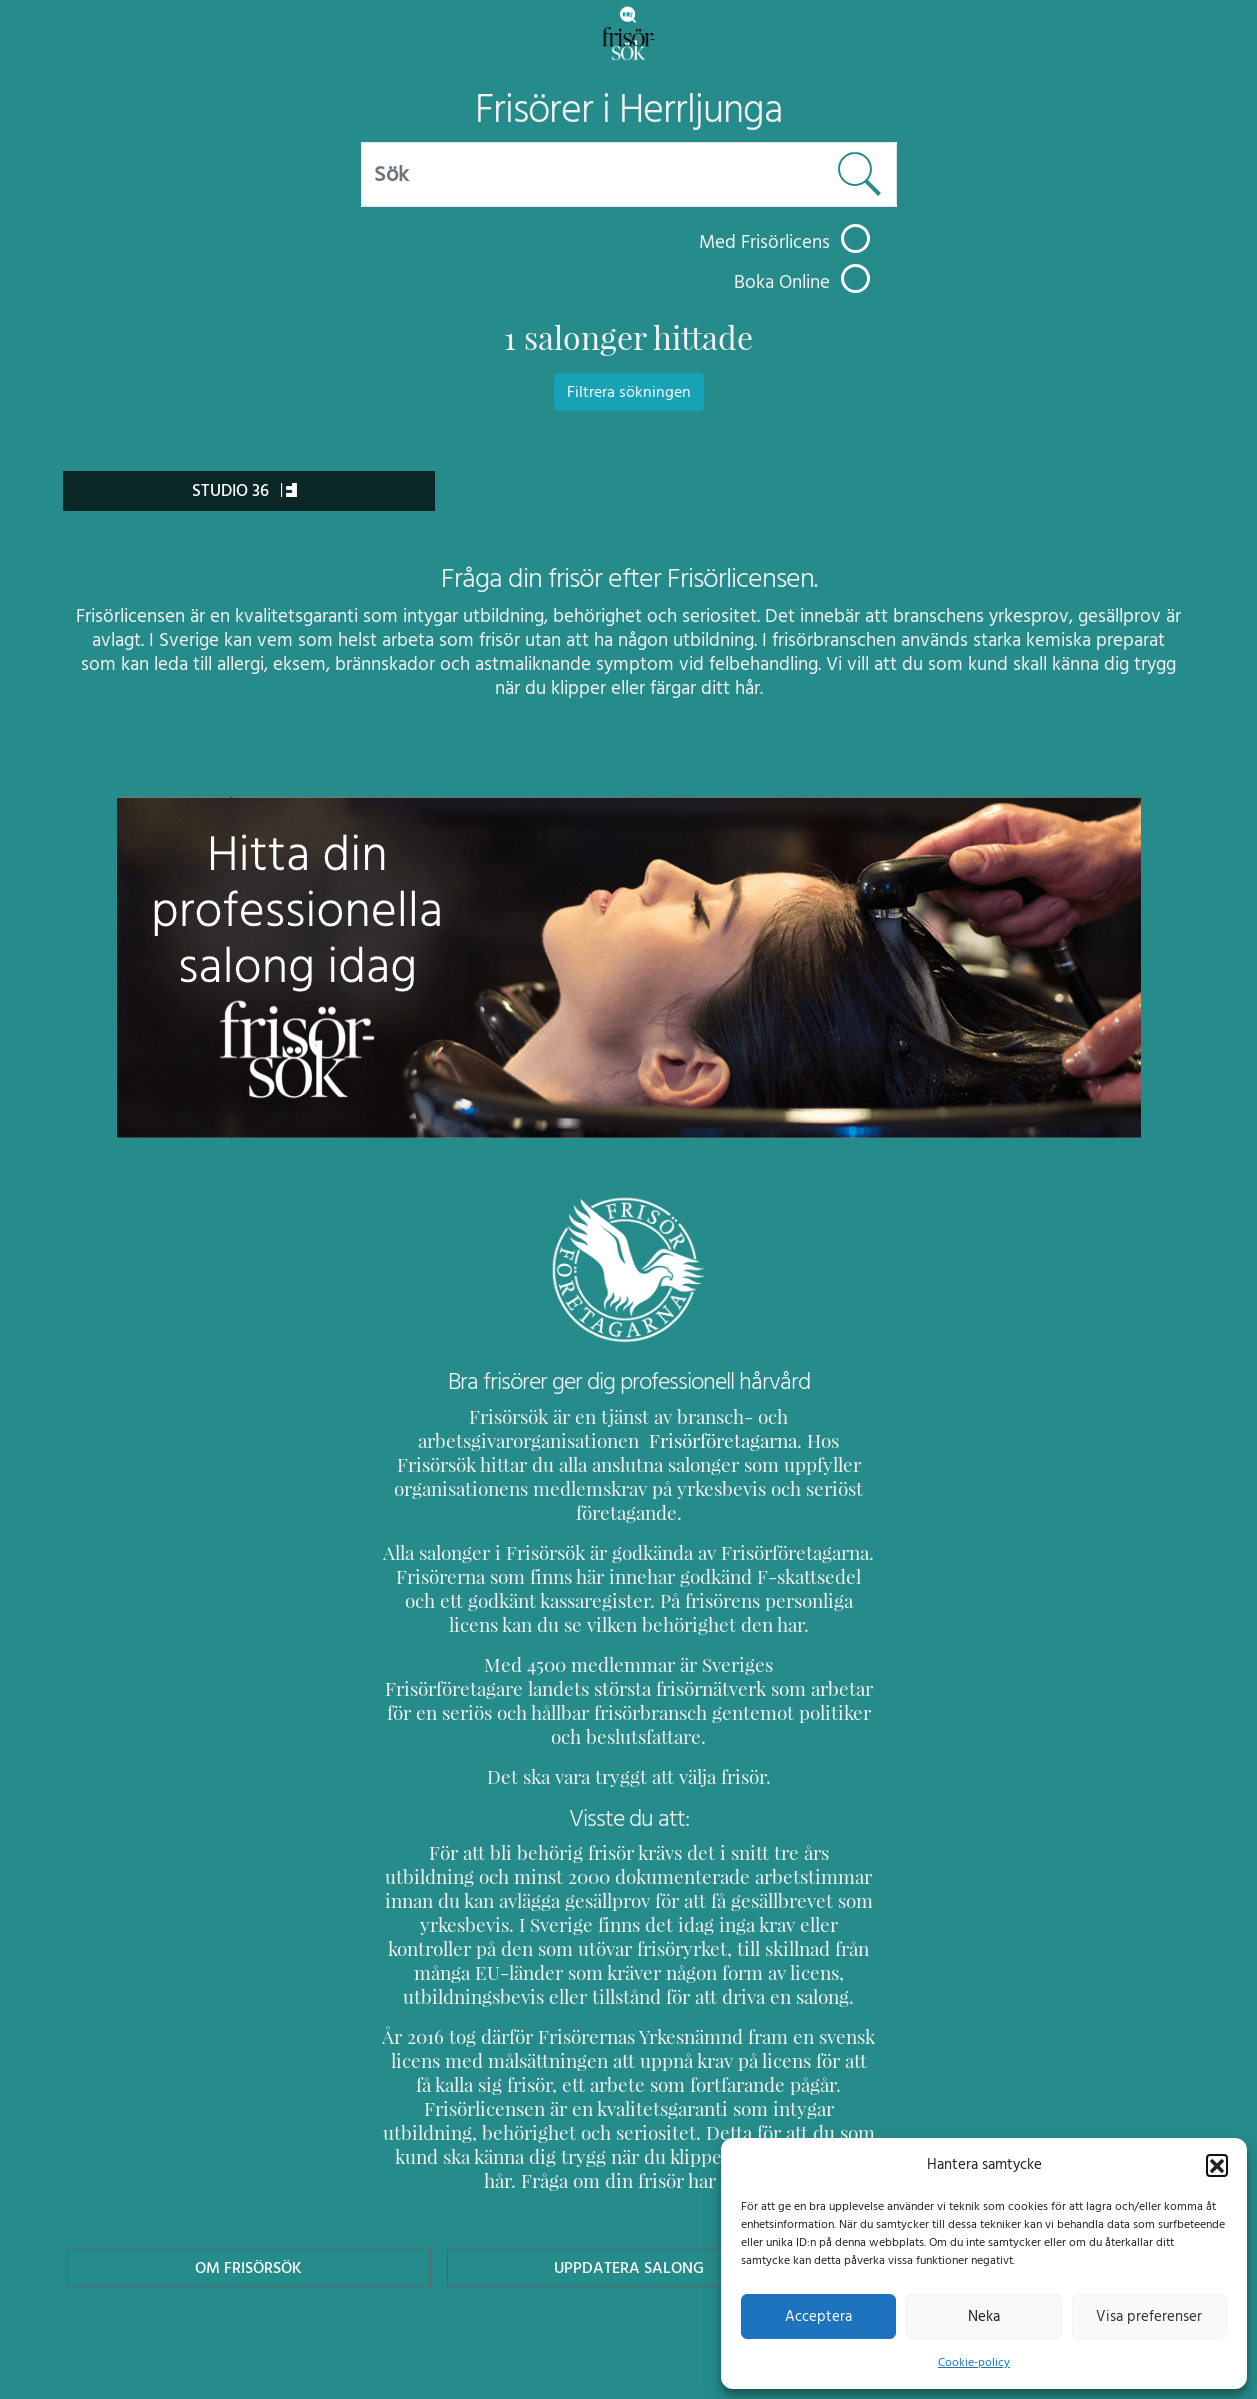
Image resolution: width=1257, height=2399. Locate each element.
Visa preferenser (1149, 2316)
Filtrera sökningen (629, 392)
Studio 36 (245, 490)
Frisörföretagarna (671, 1440)
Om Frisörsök (249, 2195)
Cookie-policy (974, 2362)
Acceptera (818, 2316)
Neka (983, 2316)
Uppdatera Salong (628, 2195)
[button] (1217, 2164)
